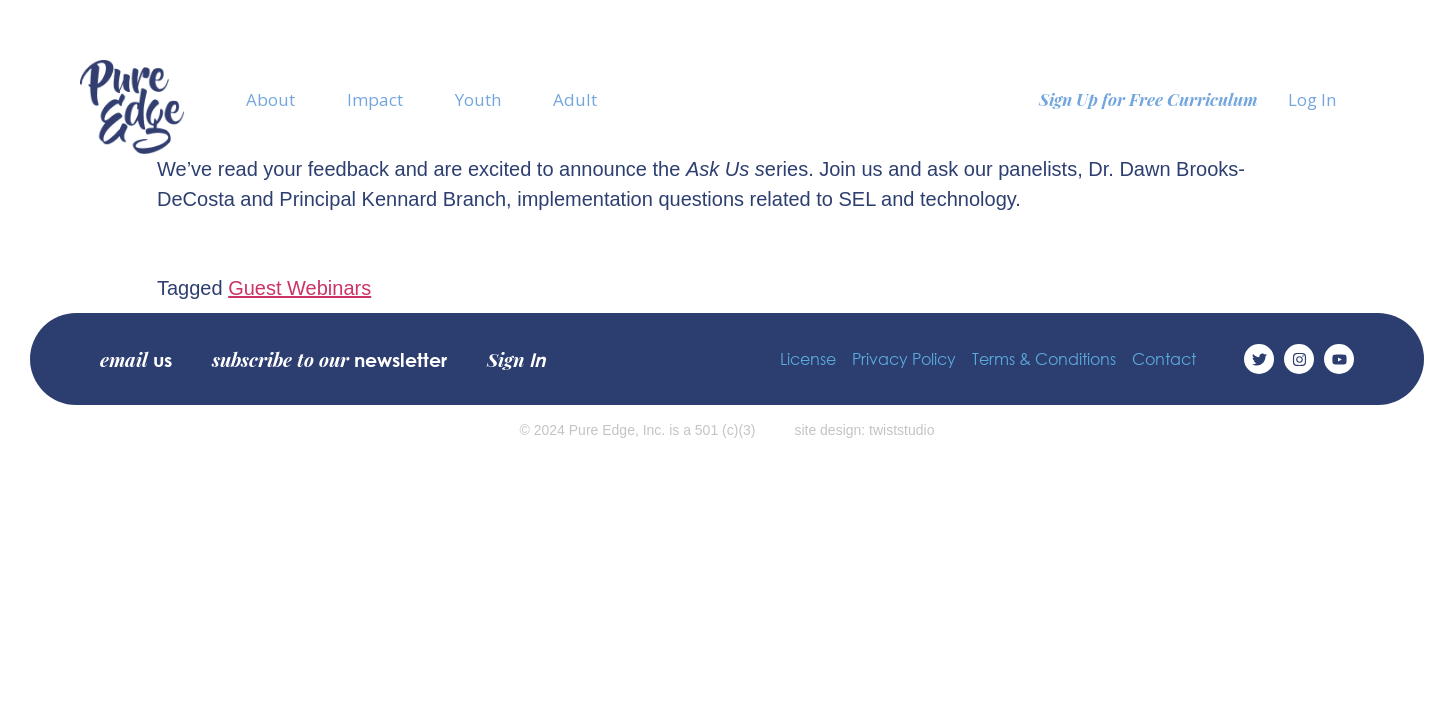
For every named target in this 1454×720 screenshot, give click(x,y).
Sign (516, 359)
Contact (1164, 358)
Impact (375, 99)
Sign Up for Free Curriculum (1148, 99)
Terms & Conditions (1044, 358)
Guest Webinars (299, 288)
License (808, 358)
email (136, 359)
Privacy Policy (904, 358)
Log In (1312, 99)
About (270, 99)
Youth (478, 99)
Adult (575, 99)
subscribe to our (329, 359)
